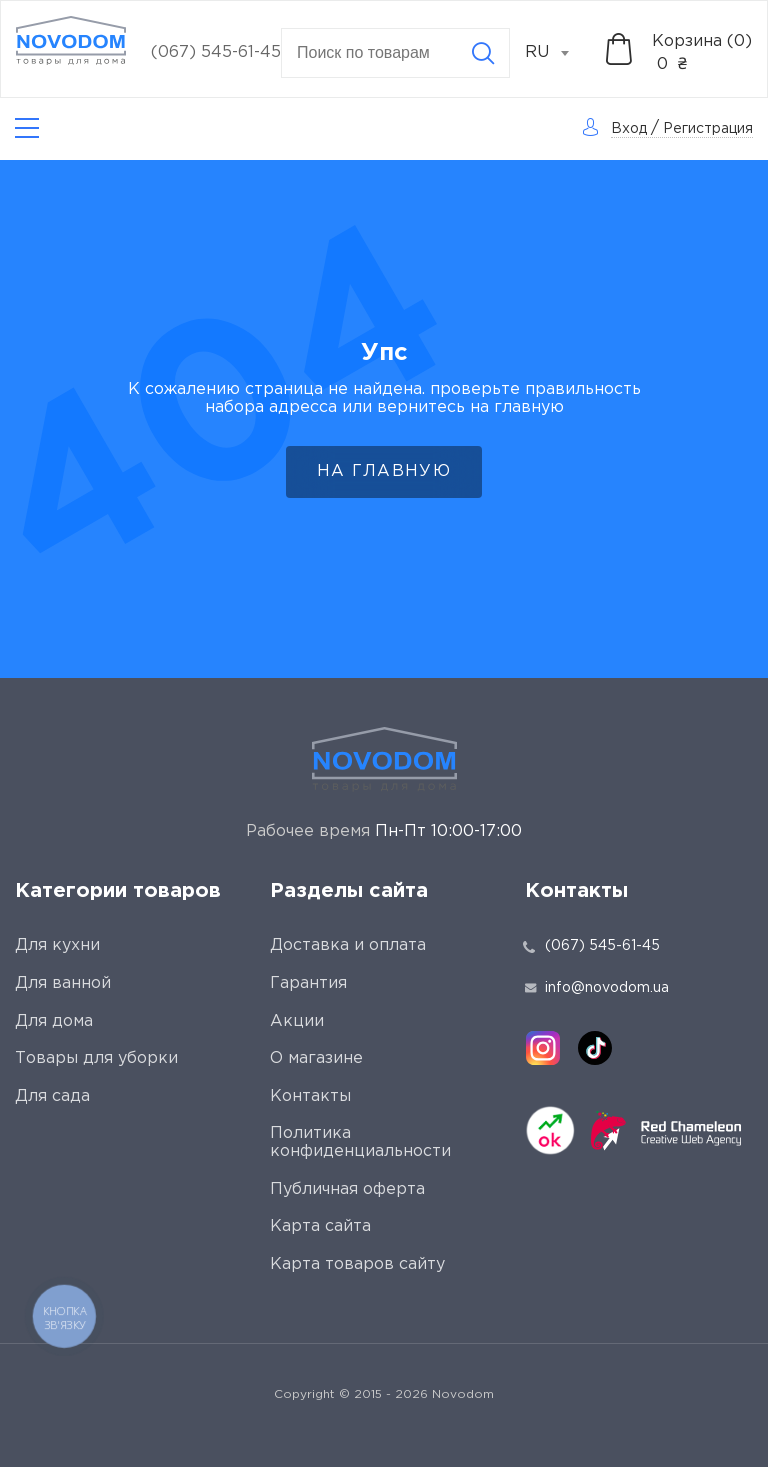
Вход (629, 129)
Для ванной (63, 983)
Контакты (310, 1096)
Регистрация (708, 129)
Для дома (54, 1021)
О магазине (316, 1058)
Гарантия (308, 983)
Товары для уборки (96, 1058)
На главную (384, 471)
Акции (297, 1021)
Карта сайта (320, 1226)
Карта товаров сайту (357, 1264)
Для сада (52, 1096)
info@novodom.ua (597, 988)
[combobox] (558, 53)
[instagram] (543, 1048)
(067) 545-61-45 (216, 52)
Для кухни (57, 945)
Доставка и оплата (348, 945)
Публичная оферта (347, 1189)
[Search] (483, 53)
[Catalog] (27, 128)
